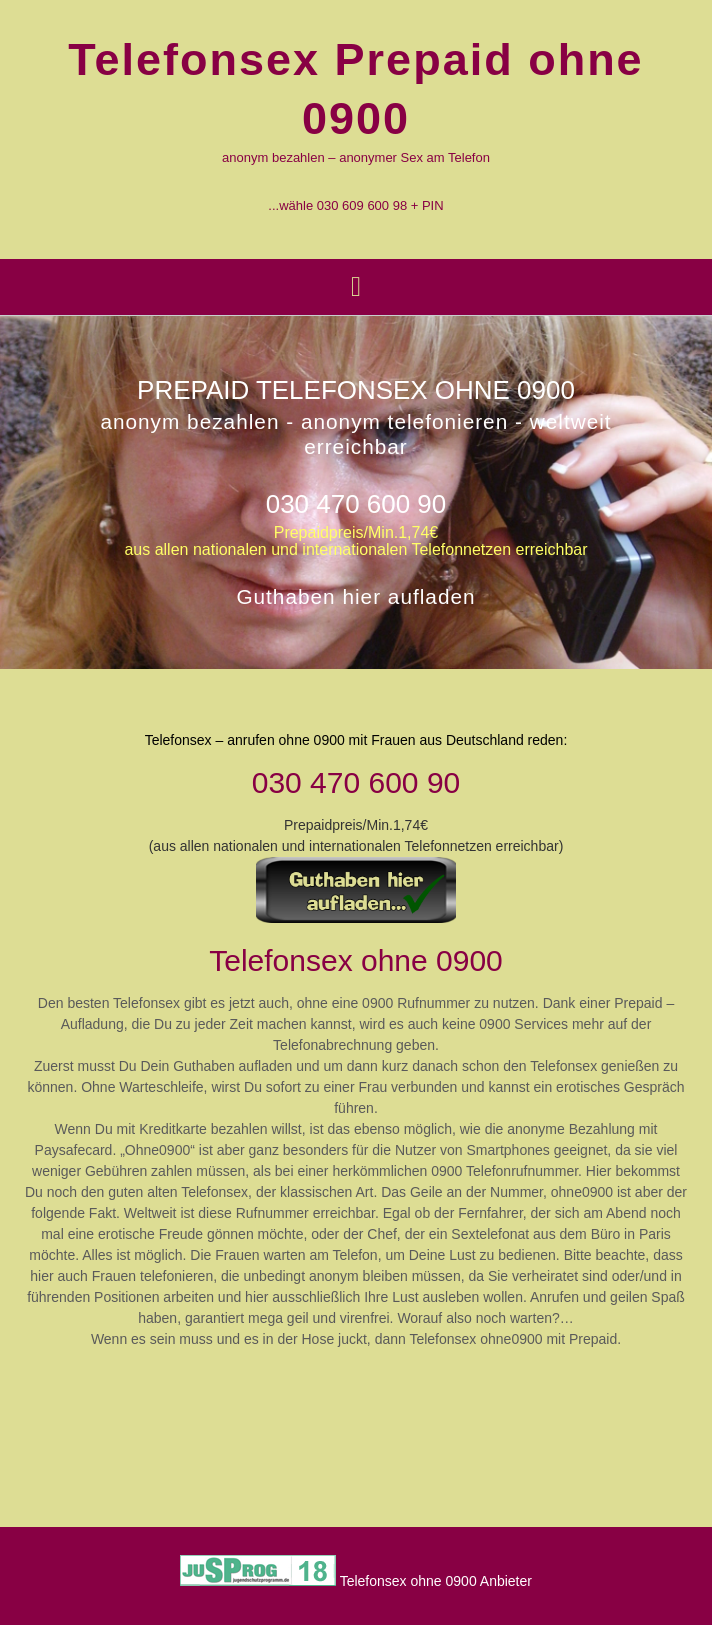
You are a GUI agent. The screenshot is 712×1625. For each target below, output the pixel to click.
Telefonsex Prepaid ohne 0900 (355, 89)
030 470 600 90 (356, 504)
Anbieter (506, 1581)
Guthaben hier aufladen (355, 597)
